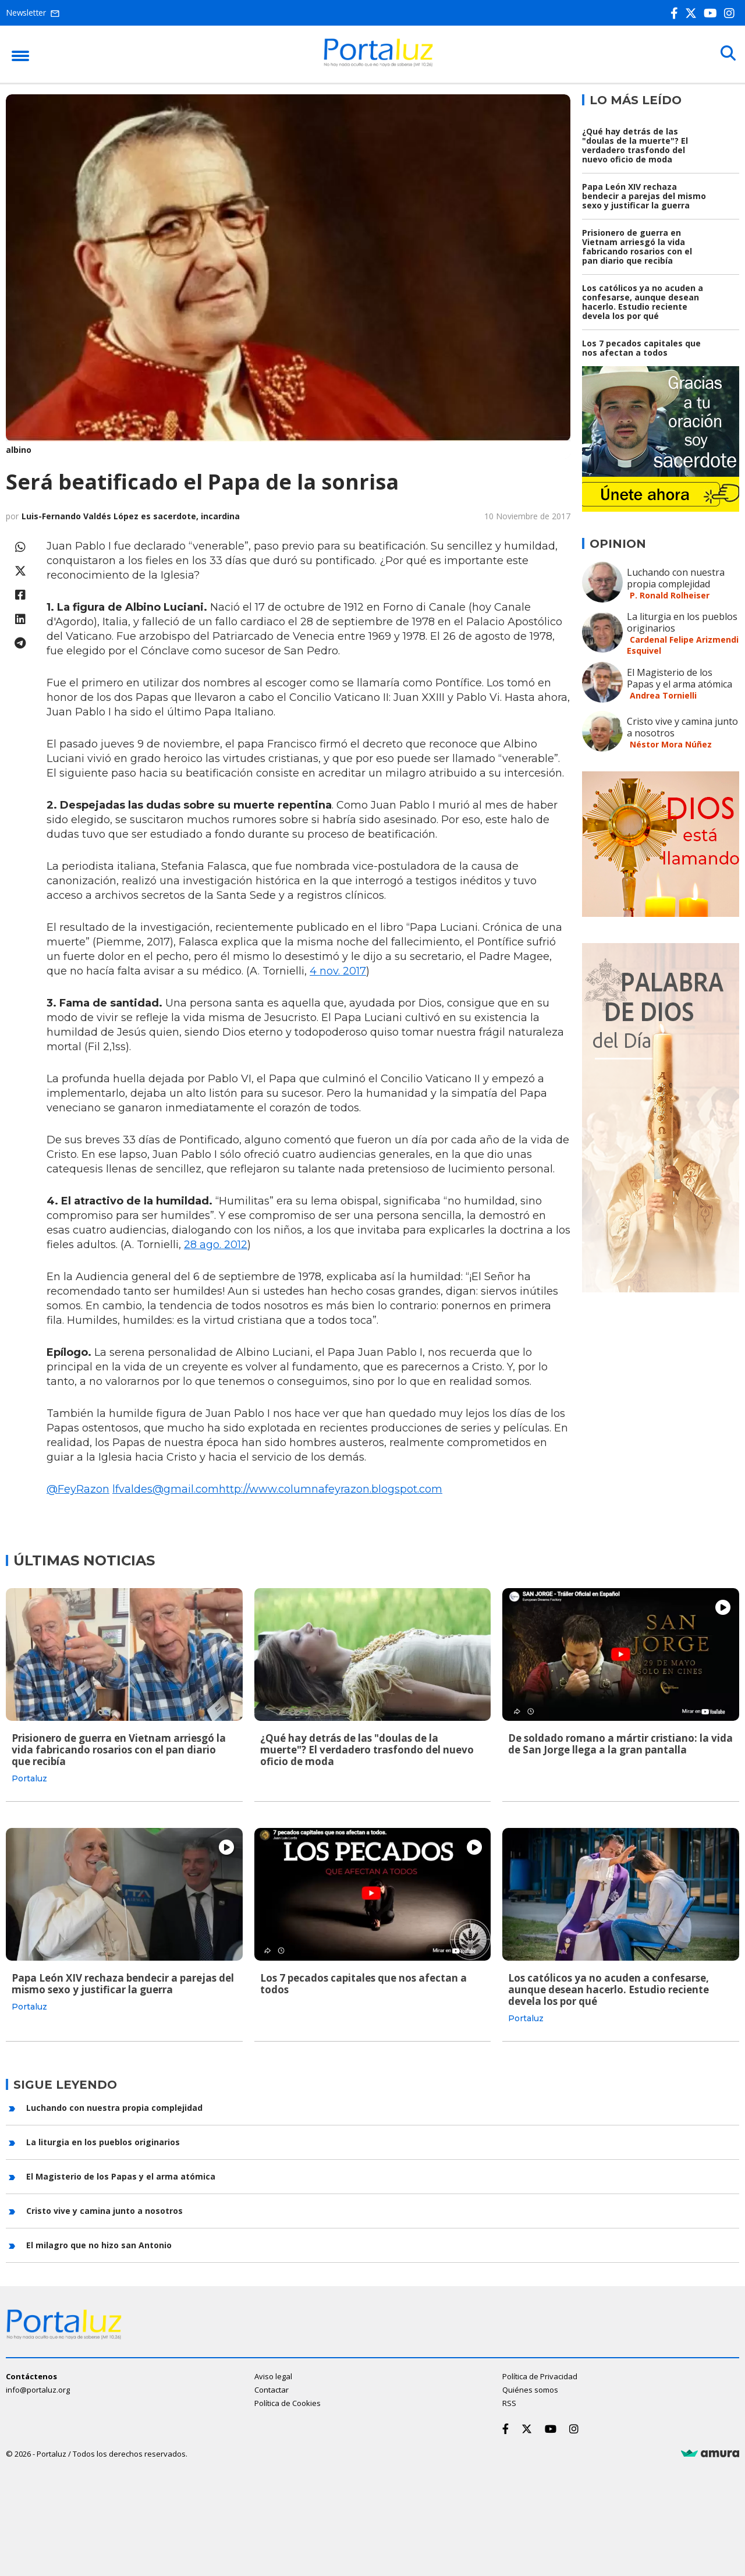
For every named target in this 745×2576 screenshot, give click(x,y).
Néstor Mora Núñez (671, 744)
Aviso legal (273, 2376)
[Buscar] (727, 53)
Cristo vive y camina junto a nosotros (682, 727)
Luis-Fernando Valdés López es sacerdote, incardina (131, 516)
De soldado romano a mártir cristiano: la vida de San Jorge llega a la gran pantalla (620, 1743)
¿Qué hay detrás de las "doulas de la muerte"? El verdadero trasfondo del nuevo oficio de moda (635, 145)
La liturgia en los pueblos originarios (682, 622)
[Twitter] (693, 13)
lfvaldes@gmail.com (165, 1489)
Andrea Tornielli (663, 695)
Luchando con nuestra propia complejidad (676, 578)
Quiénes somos (530, 2389)
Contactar (271, 2389)
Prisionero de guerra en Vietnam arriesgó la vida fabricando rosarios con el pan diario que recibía (637, 246)
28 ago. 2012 (215, 1244)
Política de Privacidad (539, 2376)
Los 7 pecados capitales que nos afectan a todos (641, 348)
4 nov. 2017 (338, 971)
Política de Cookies (287, 2402)
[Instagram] (731, 13)
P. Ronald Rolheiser (669, 595)
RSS (509, 2402)
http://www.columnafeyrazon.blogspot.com (330, 1489)
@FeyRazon (78, 1489)
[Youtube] (713, 13)
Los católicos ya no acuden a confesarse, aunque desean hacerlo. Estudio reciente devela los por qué (642, 301)
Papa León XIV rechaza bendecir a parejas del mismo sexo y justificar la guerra (644, 196)
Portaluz (29, 1778)
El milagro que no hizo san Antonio (99, 2245)
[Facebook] (676, 13)
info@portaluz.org (38, 2389)
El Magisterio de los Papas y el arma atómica (679, 678)
